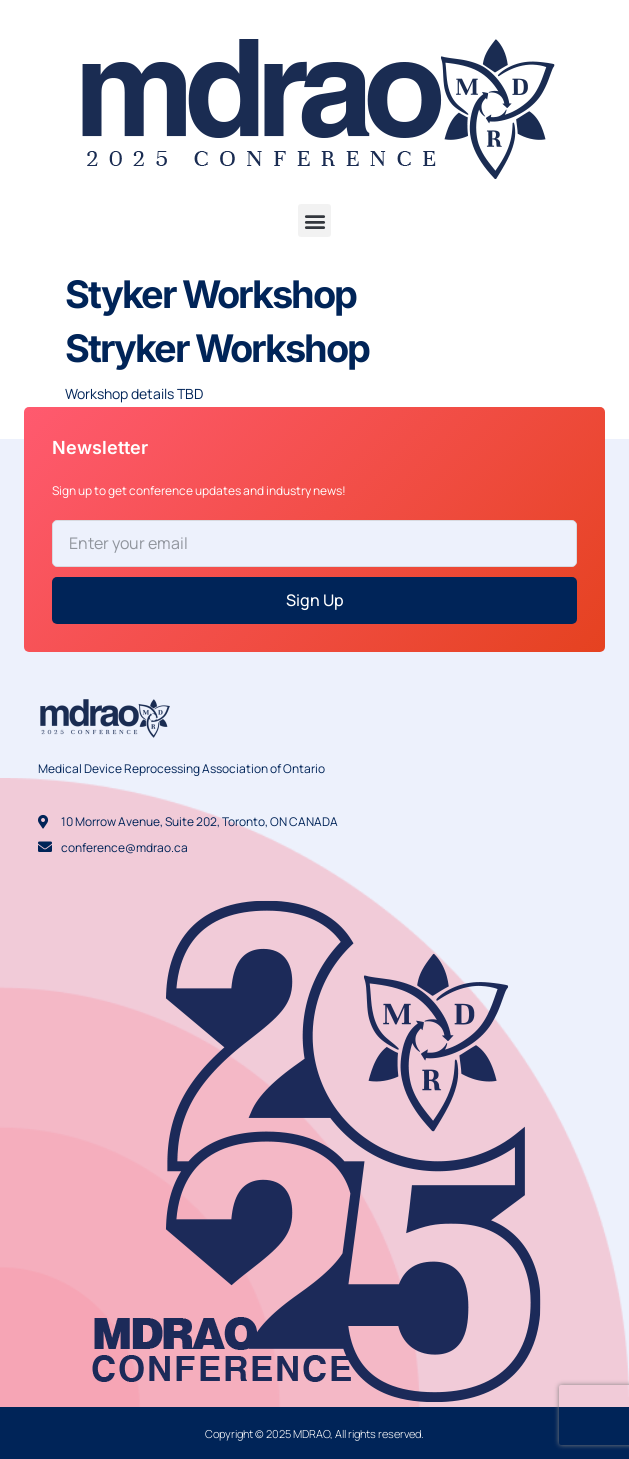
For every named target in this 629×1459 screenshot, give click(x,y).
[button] (314, 220)
